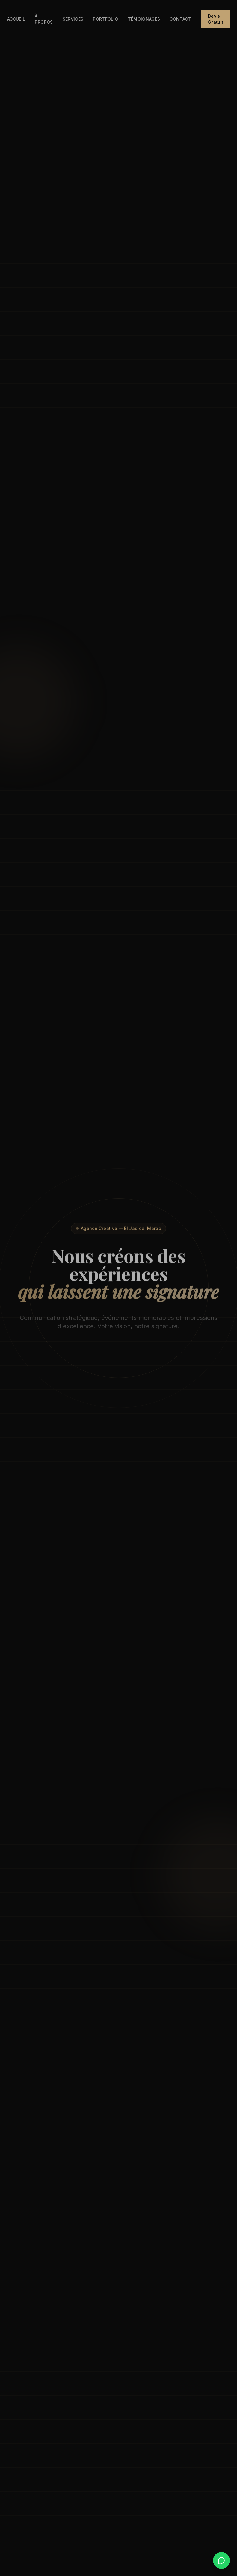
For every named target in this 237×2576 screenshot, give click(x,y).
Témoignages (144, 19)
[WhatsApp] (221, 2560)
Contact (180, 19)
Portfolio (105, 19)
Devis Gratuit (215, 19)
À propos (44, 19)
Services (73, 19)
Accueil (16, 19)
